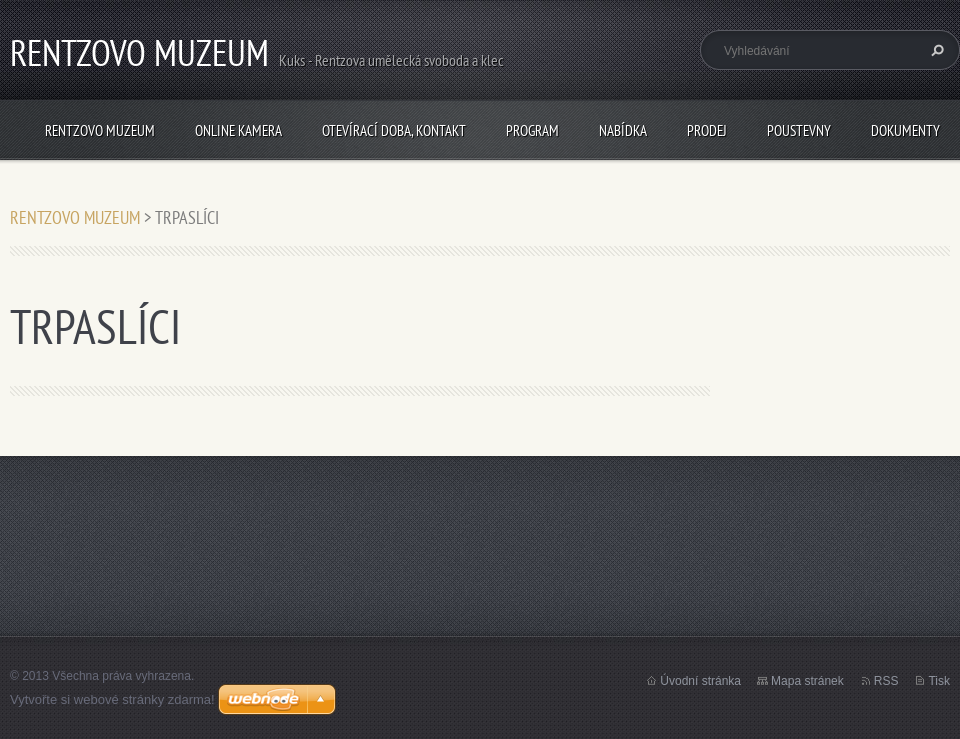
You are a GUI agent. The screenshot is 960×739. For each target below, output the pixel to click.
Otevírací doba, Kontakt (394, 130)
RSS (886, 681)
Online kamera (238, 130)
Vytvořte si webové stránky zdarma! (112, 699)
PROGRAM (532, 130)
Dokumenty (905, 130)
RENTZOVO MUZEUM (100, 130)
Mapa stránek (807, 681)
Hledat (935, 50)
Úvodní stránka (700, 681)
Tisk (939, 681)
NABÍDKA (623, 130)
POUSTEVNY (799, 130)
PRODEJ (707, 130)
